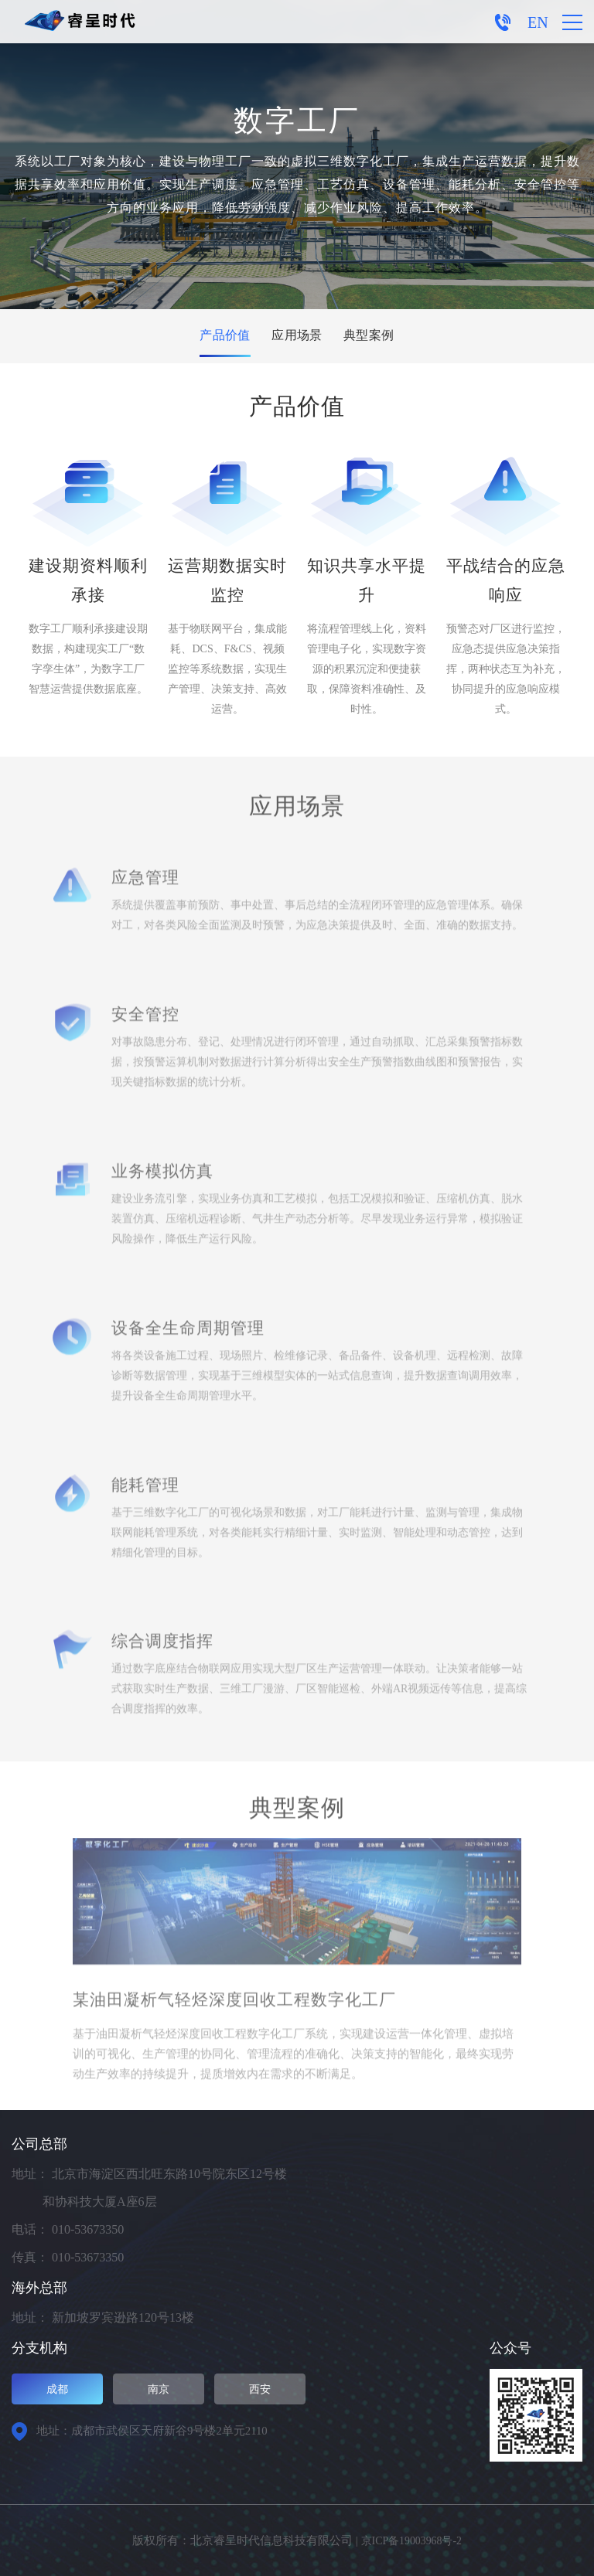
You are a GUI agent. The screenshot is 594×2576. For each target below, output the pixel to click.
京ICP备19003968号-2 (411, 2540)
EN (537, 22)
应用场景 (297, 335)
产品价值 (219, 335)
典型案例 (375, 335)
